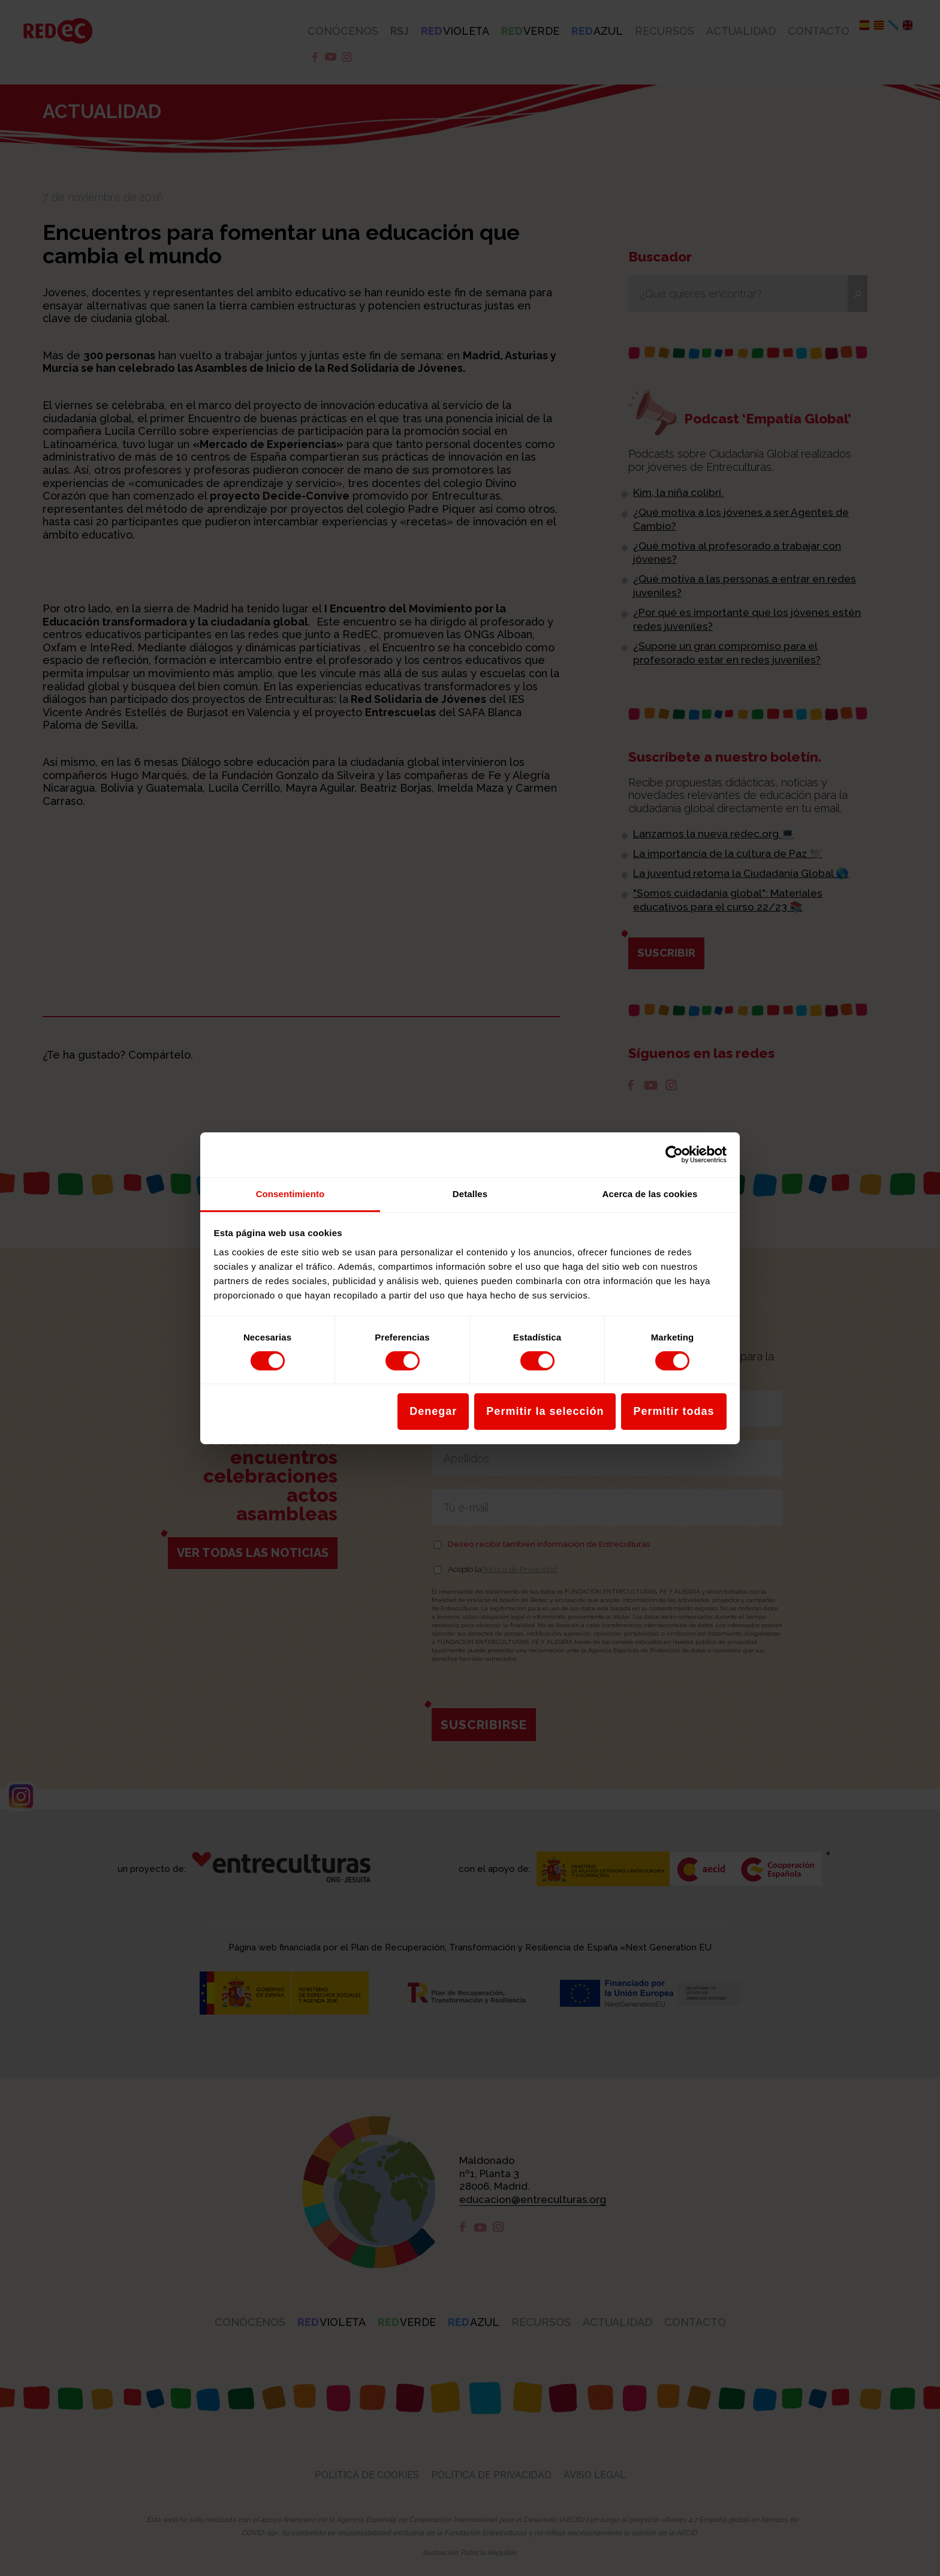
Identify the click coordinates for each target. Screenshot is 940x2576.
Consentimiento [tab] (290, 1193)
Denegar (433, 1411)
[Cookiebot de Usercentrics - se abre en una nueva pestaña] (674, 1155)
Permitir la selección (545, 1411)
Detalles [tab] (470, 1193)
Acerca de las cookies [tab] (650, 1193)
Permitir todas (673, 1411)
